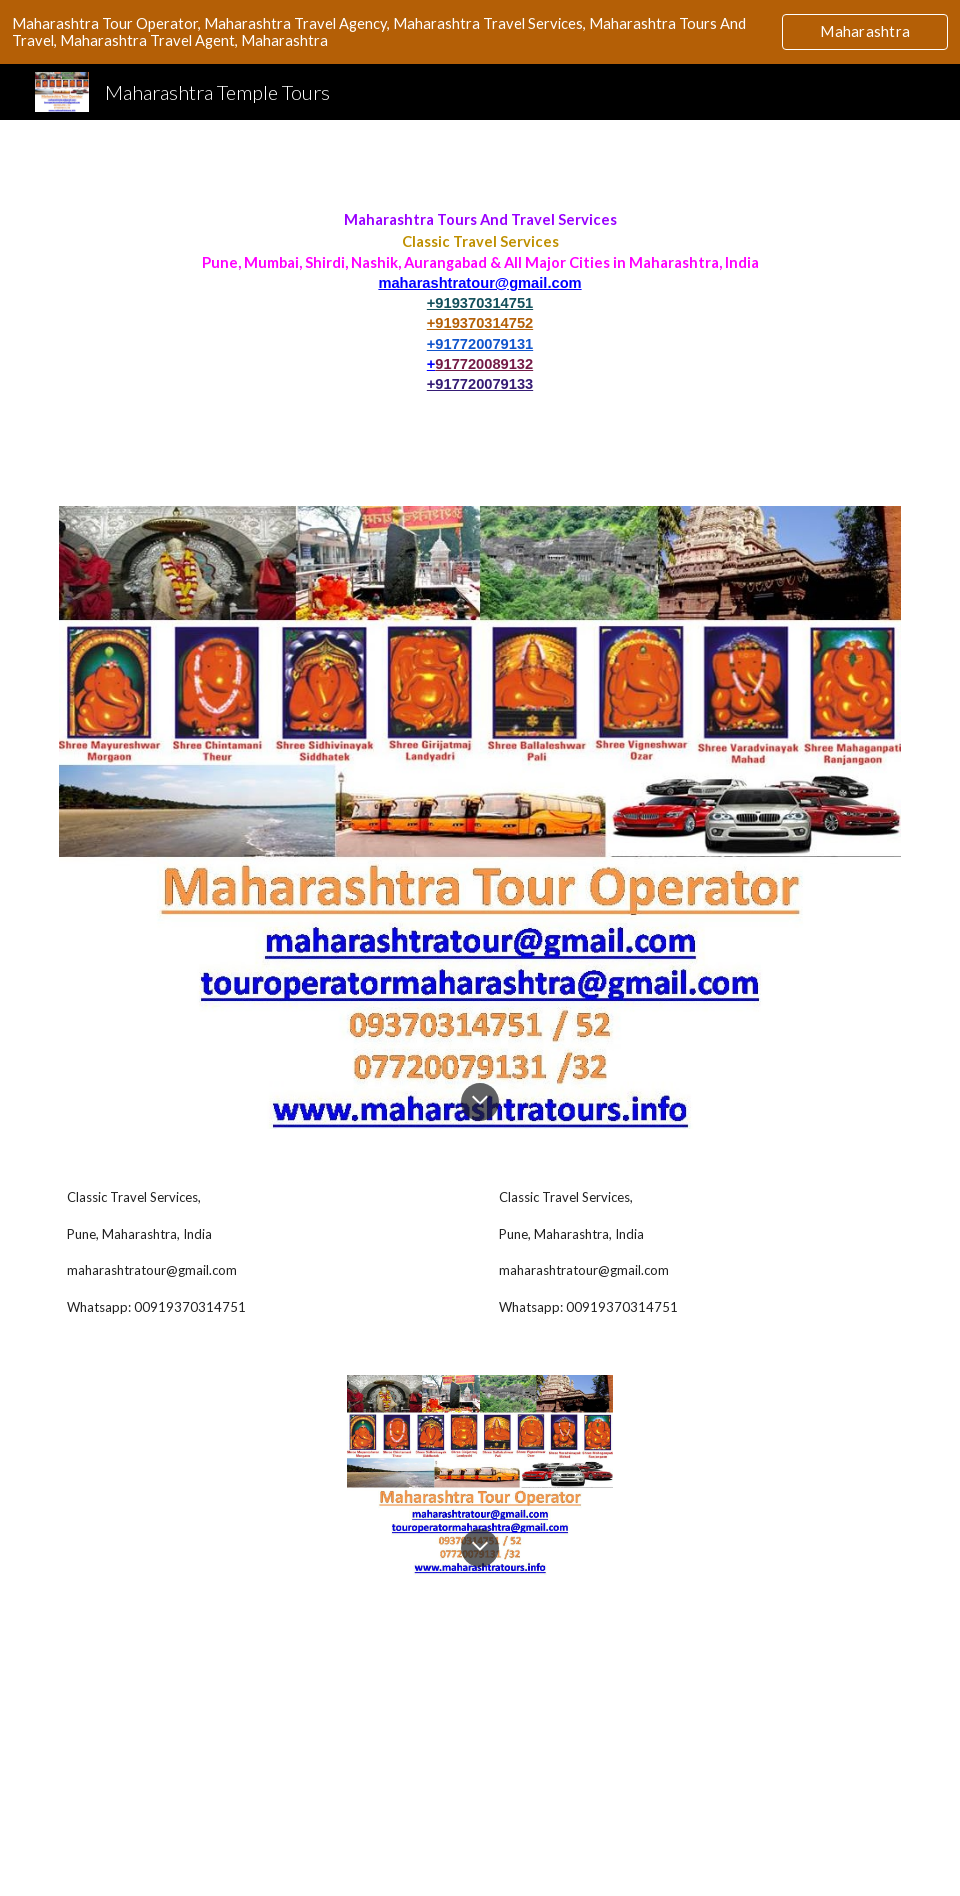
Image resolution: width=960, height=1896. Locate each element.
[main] (480, 301)
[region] (480, 32)
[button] (480, 1102)
